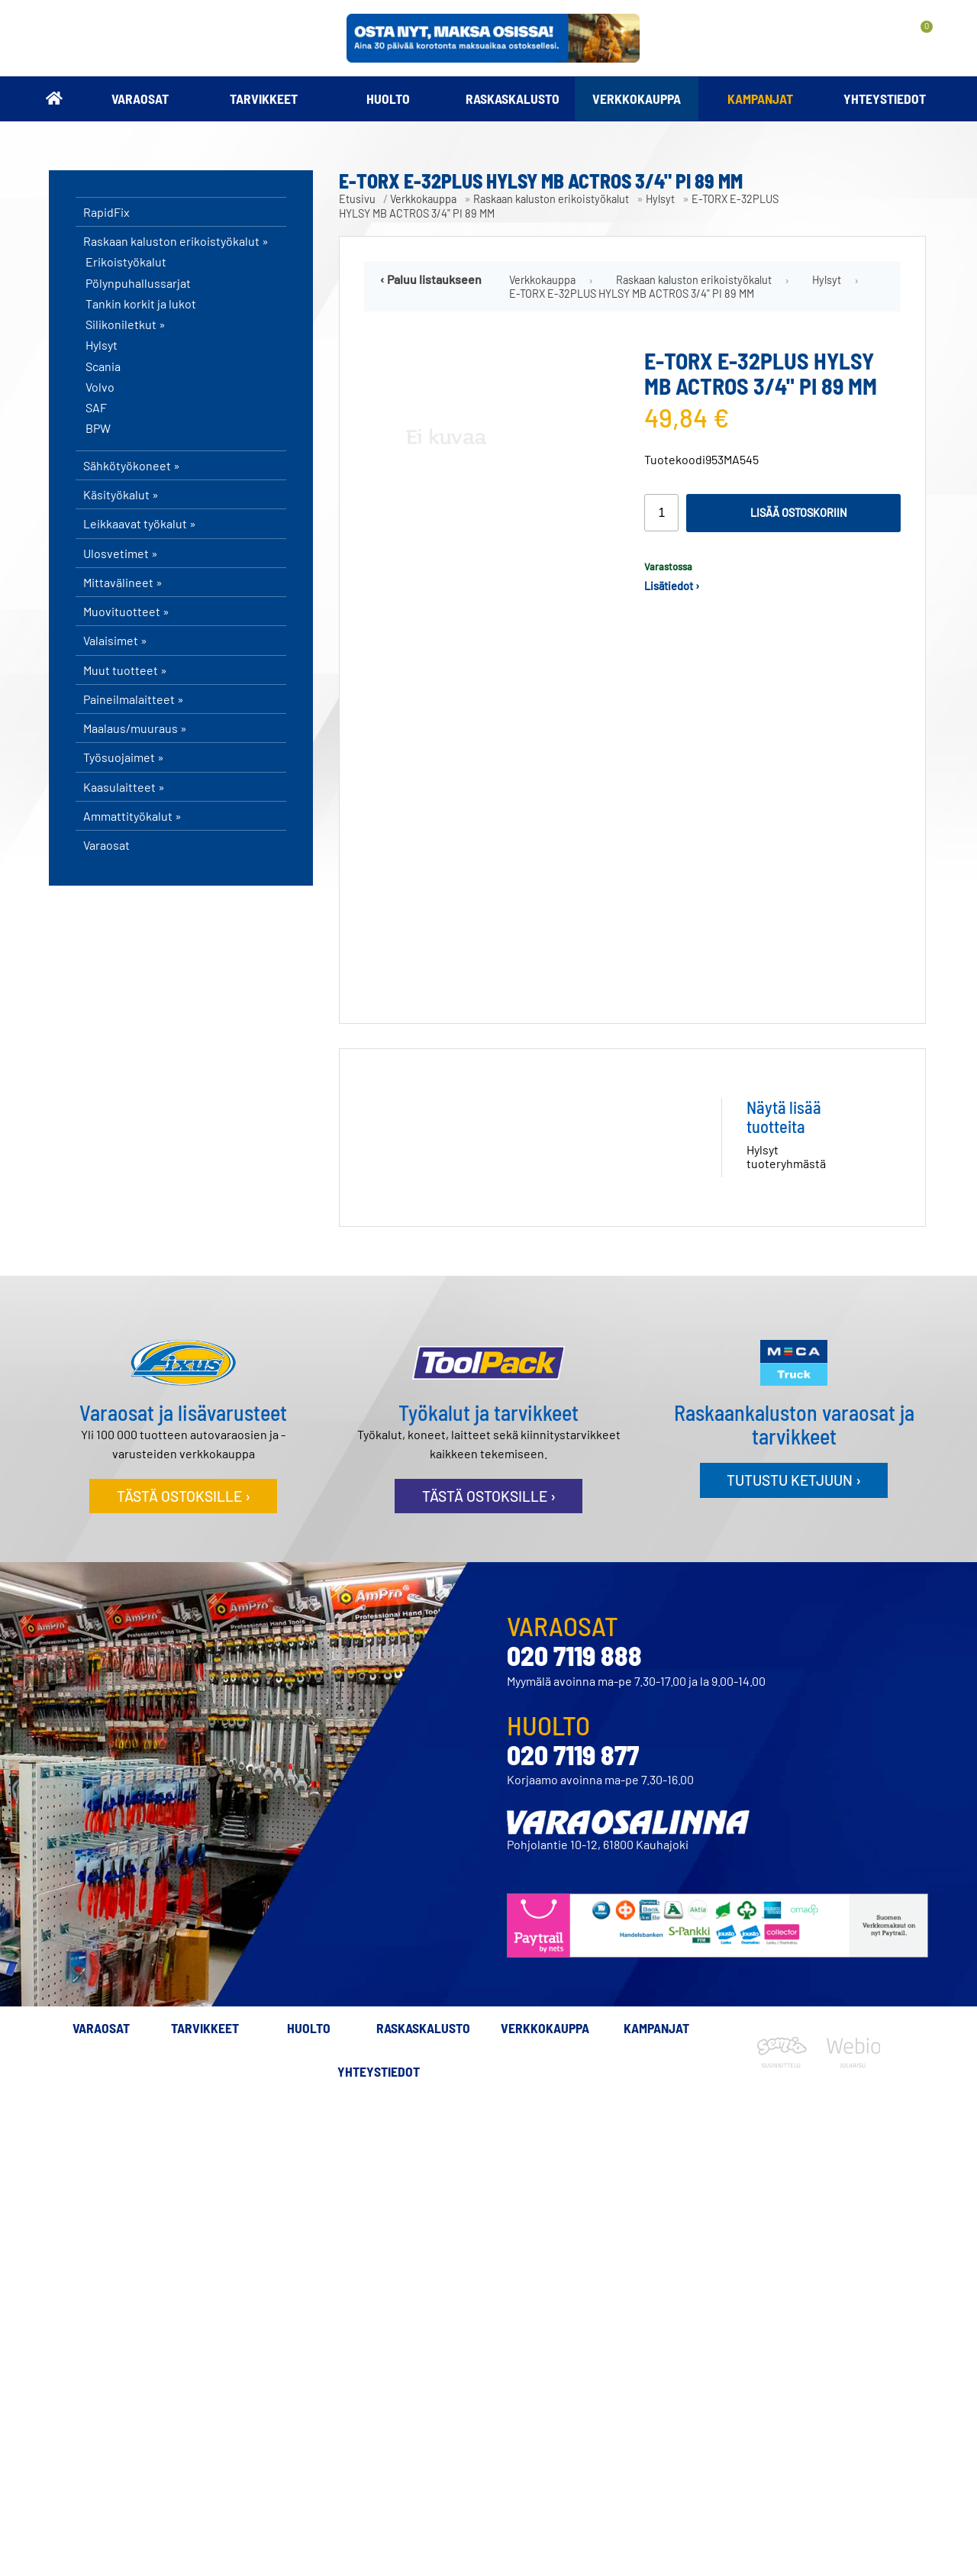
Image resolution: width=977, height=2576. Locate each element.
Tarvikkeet (264, 98)
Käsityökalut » (121, 494)
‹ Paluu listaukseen (431, 279)
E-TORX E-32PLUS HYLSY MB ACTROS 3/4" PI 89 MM (631, 293)
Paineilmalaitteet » (133, 699)
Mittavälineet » (123, 582)
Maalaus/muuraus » (135, 728)
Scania (103, 366)
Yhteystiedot (884, 98)
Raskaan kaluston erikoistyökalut (551, 198)
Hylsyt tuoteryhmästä (786, 1143)
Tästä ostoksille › (183, 1484)
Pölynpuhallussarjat (138, 283)
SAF (96, 408)
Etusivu (357, 198)
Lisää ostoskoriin (798, 512)
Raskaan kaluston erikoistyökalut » (176, 241)
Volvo (99, 387)
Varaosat (140, 98)
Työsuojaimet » (123, 757)
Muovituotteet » (126, 611)
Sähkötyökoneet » (131, 465)
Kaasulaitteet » (124, 787)
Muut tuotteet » (125, 670)
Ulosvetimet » (120, 553)
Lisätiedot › (672, 585)
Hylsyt (101, 345)
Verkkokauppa (636, 98)
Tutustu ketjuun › (794, 1468)
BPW (98, 428)
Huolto (388, 98)
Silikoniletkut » (125, 324)
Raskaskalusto (512, 98)
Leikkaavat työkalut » (139, 523)
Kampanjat (760, 98)
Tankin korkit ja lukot (140, 304)
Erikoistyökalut (125, 262)
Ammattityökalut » (132, 816)
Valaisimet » (115, 640)
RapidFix (106, 212)
